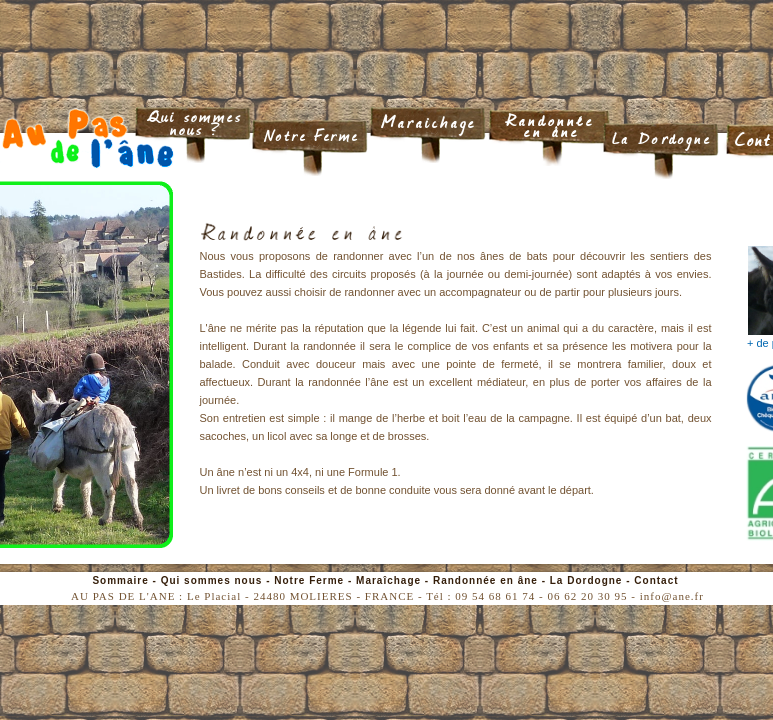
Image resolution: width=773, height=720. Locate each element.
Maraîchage (388, 580)
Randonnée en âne (485, 580)
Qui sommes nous (212, 580)
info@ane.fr (672, 596)
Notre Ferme (309, 580)
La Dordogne (586, 580)
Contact (656, 580)
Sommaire (120, 580)
